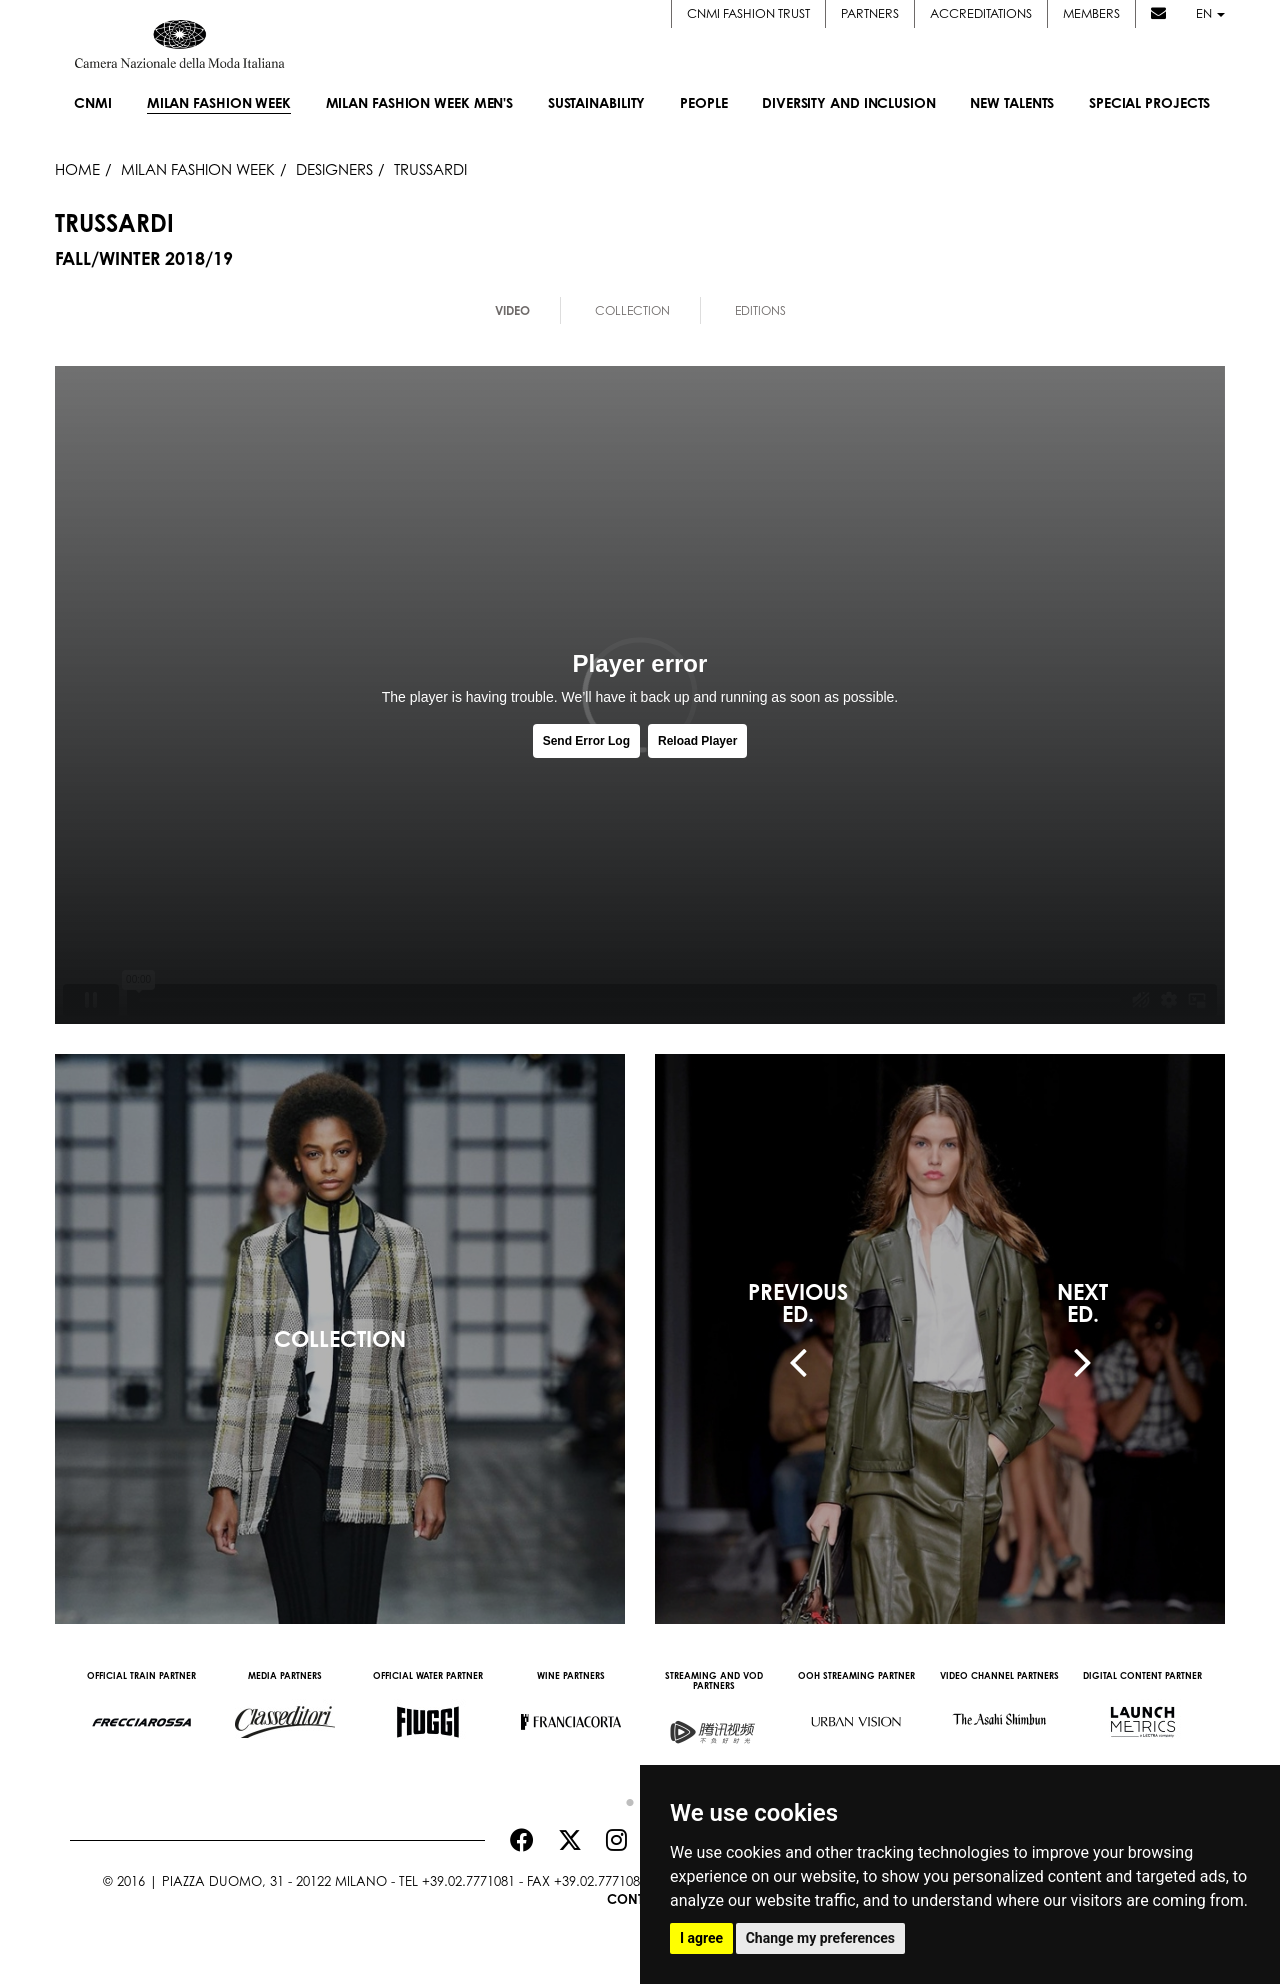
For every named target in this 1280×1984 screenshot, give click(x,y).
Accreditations (981, 13)
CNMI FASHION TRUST (748, 13)
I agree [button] (701, 1938)
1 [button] (625, 1798)
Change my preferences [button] (820, 1938)
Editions (760, 310)
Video (512, 310)
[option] (141, 1712)
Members (1091, 13)
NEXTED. (1082, 1303)
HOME (77, 169)
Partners (870, 13)
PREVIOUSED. (798, 1303)
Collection (632, 310)
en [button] (1210, 13)
